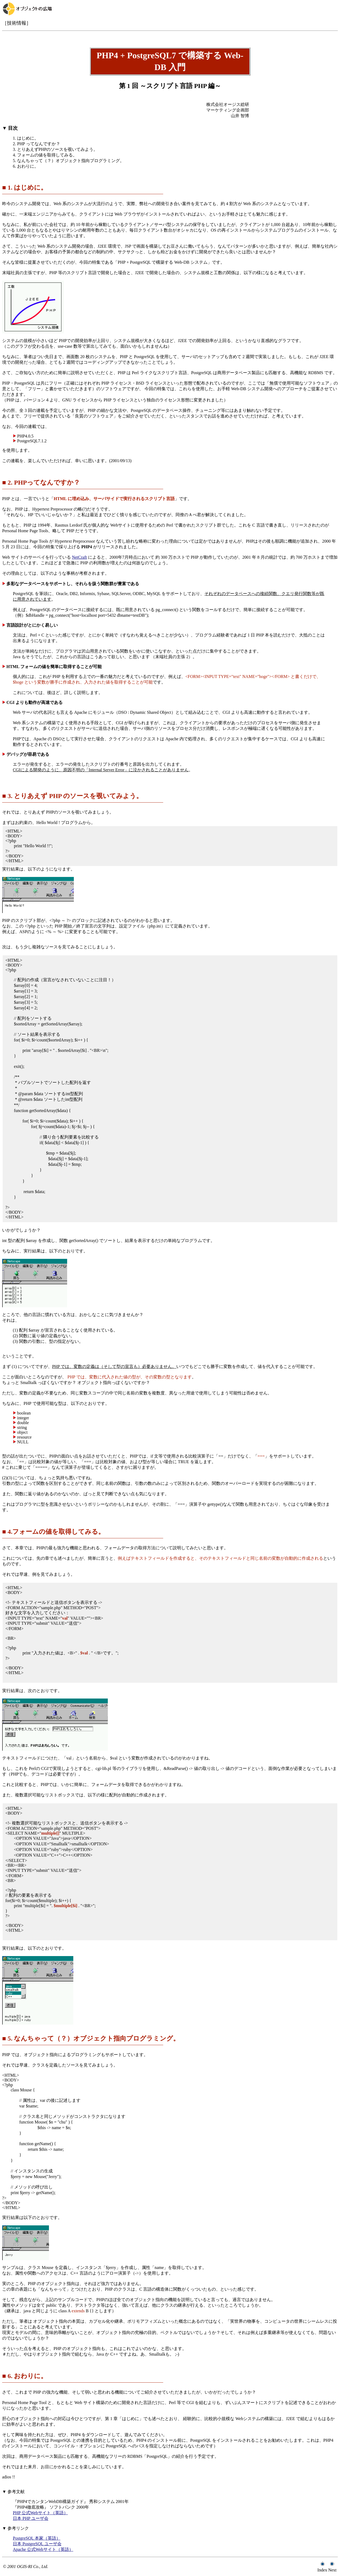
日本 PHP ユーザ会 (30, 2518)
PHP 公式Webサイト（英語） (40, 2512)
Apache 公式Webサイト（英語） (43, 2549)
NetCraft (79, 557)
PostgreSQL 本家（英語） (36, 2538)
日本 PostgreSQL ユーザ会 (37, 2543)
